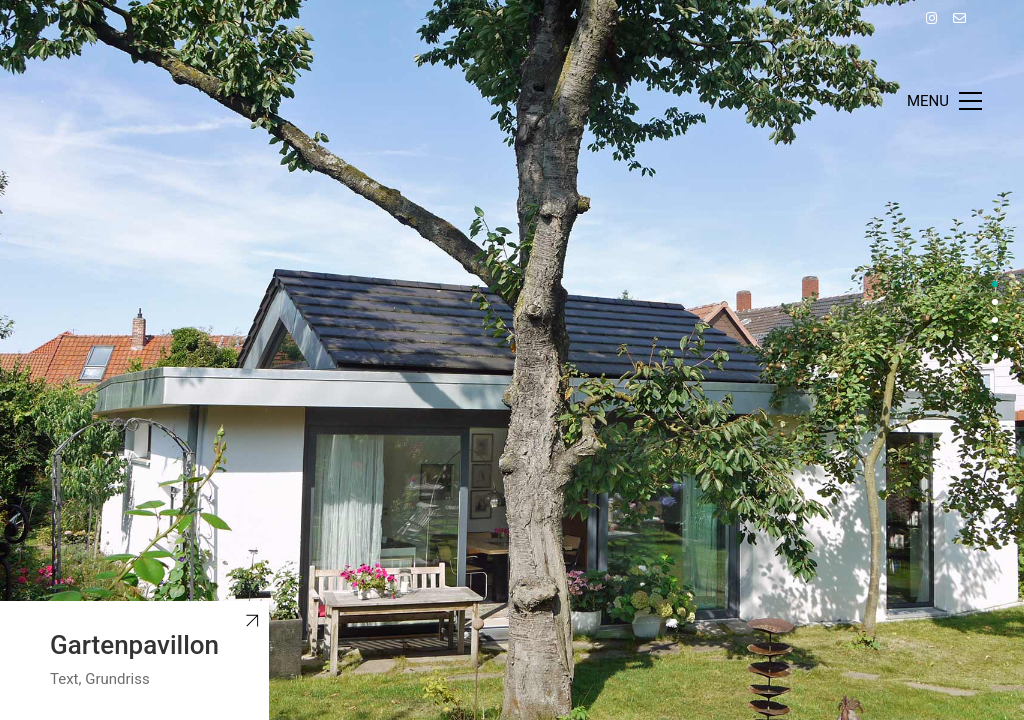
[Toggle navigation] (944, 101)
